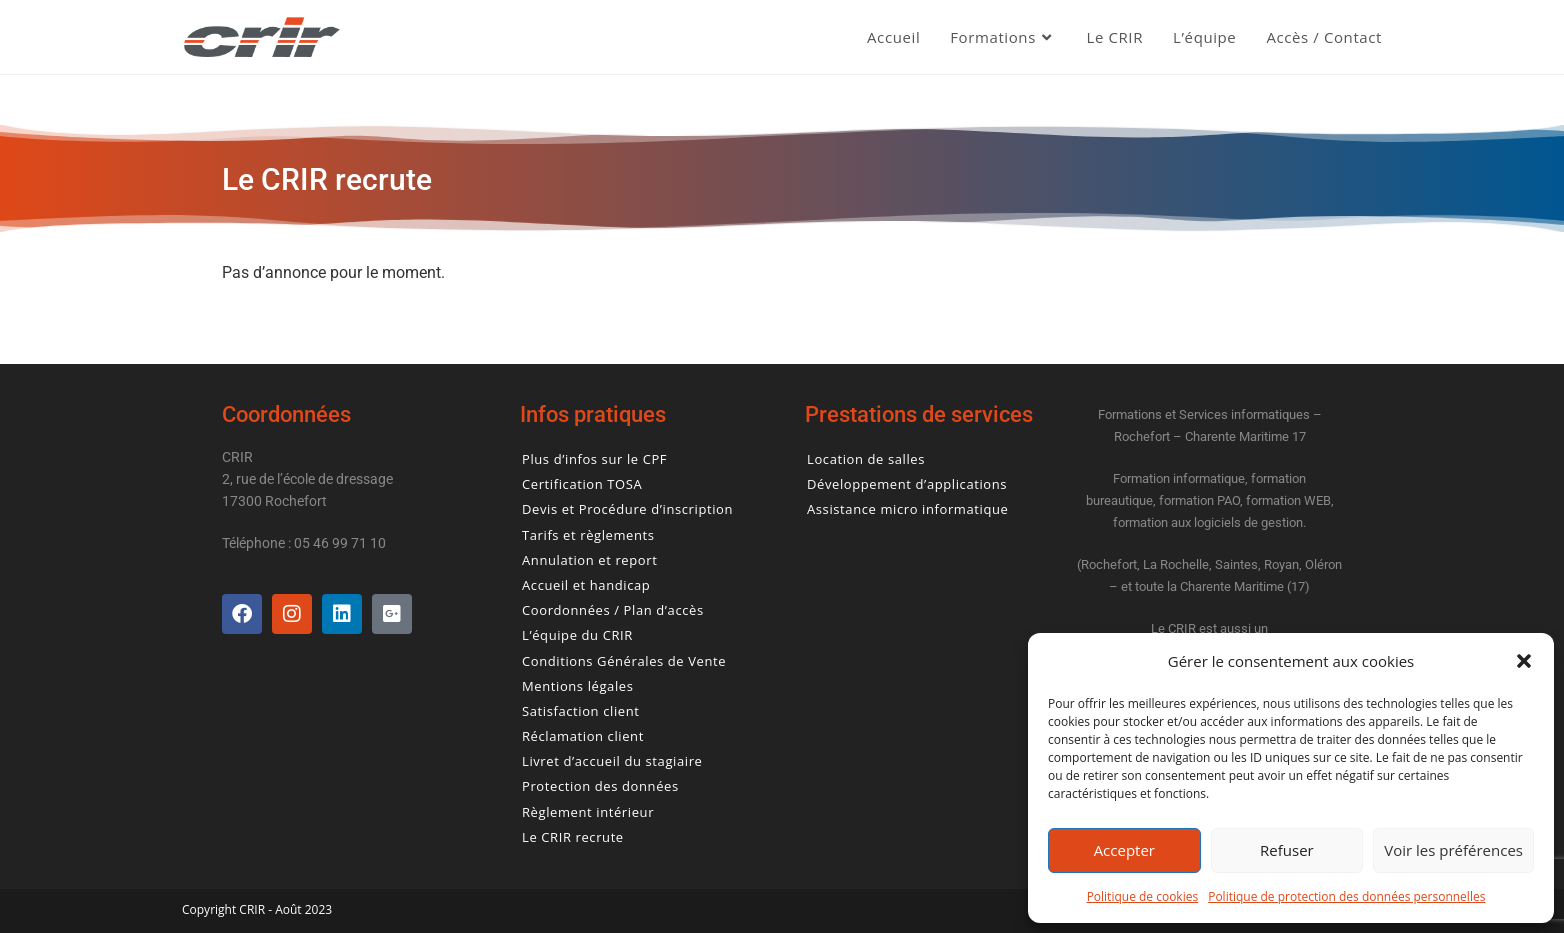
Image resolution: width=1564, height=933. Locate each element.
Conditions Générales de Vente (624, 661)
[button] (1524, 661)
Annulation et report (589, 560)
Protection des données (600, 786)
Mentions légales (578, 686)
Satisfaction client (580, 711)
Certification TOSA (582, 484)
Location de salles (866, 459)
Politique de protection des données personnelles (1346, 896)
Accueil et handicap (586, 585)
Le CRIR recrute (573, 837)
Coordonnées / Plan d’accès (613, 610)
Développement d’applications (907, 484)
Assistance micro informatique (907, 509)
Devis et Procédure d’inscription (627, 509)
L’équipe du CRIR (577, 635)
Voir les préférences (1453, 850)
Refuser (1287, 850)
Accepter (1124, 850)
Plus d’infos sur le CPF (594, 459)
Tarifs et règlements (588, 535)
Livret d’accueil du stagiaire (612, 761)
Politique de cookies (1143, 896)
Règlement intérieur (588, 812)
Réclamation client (583, 736)
